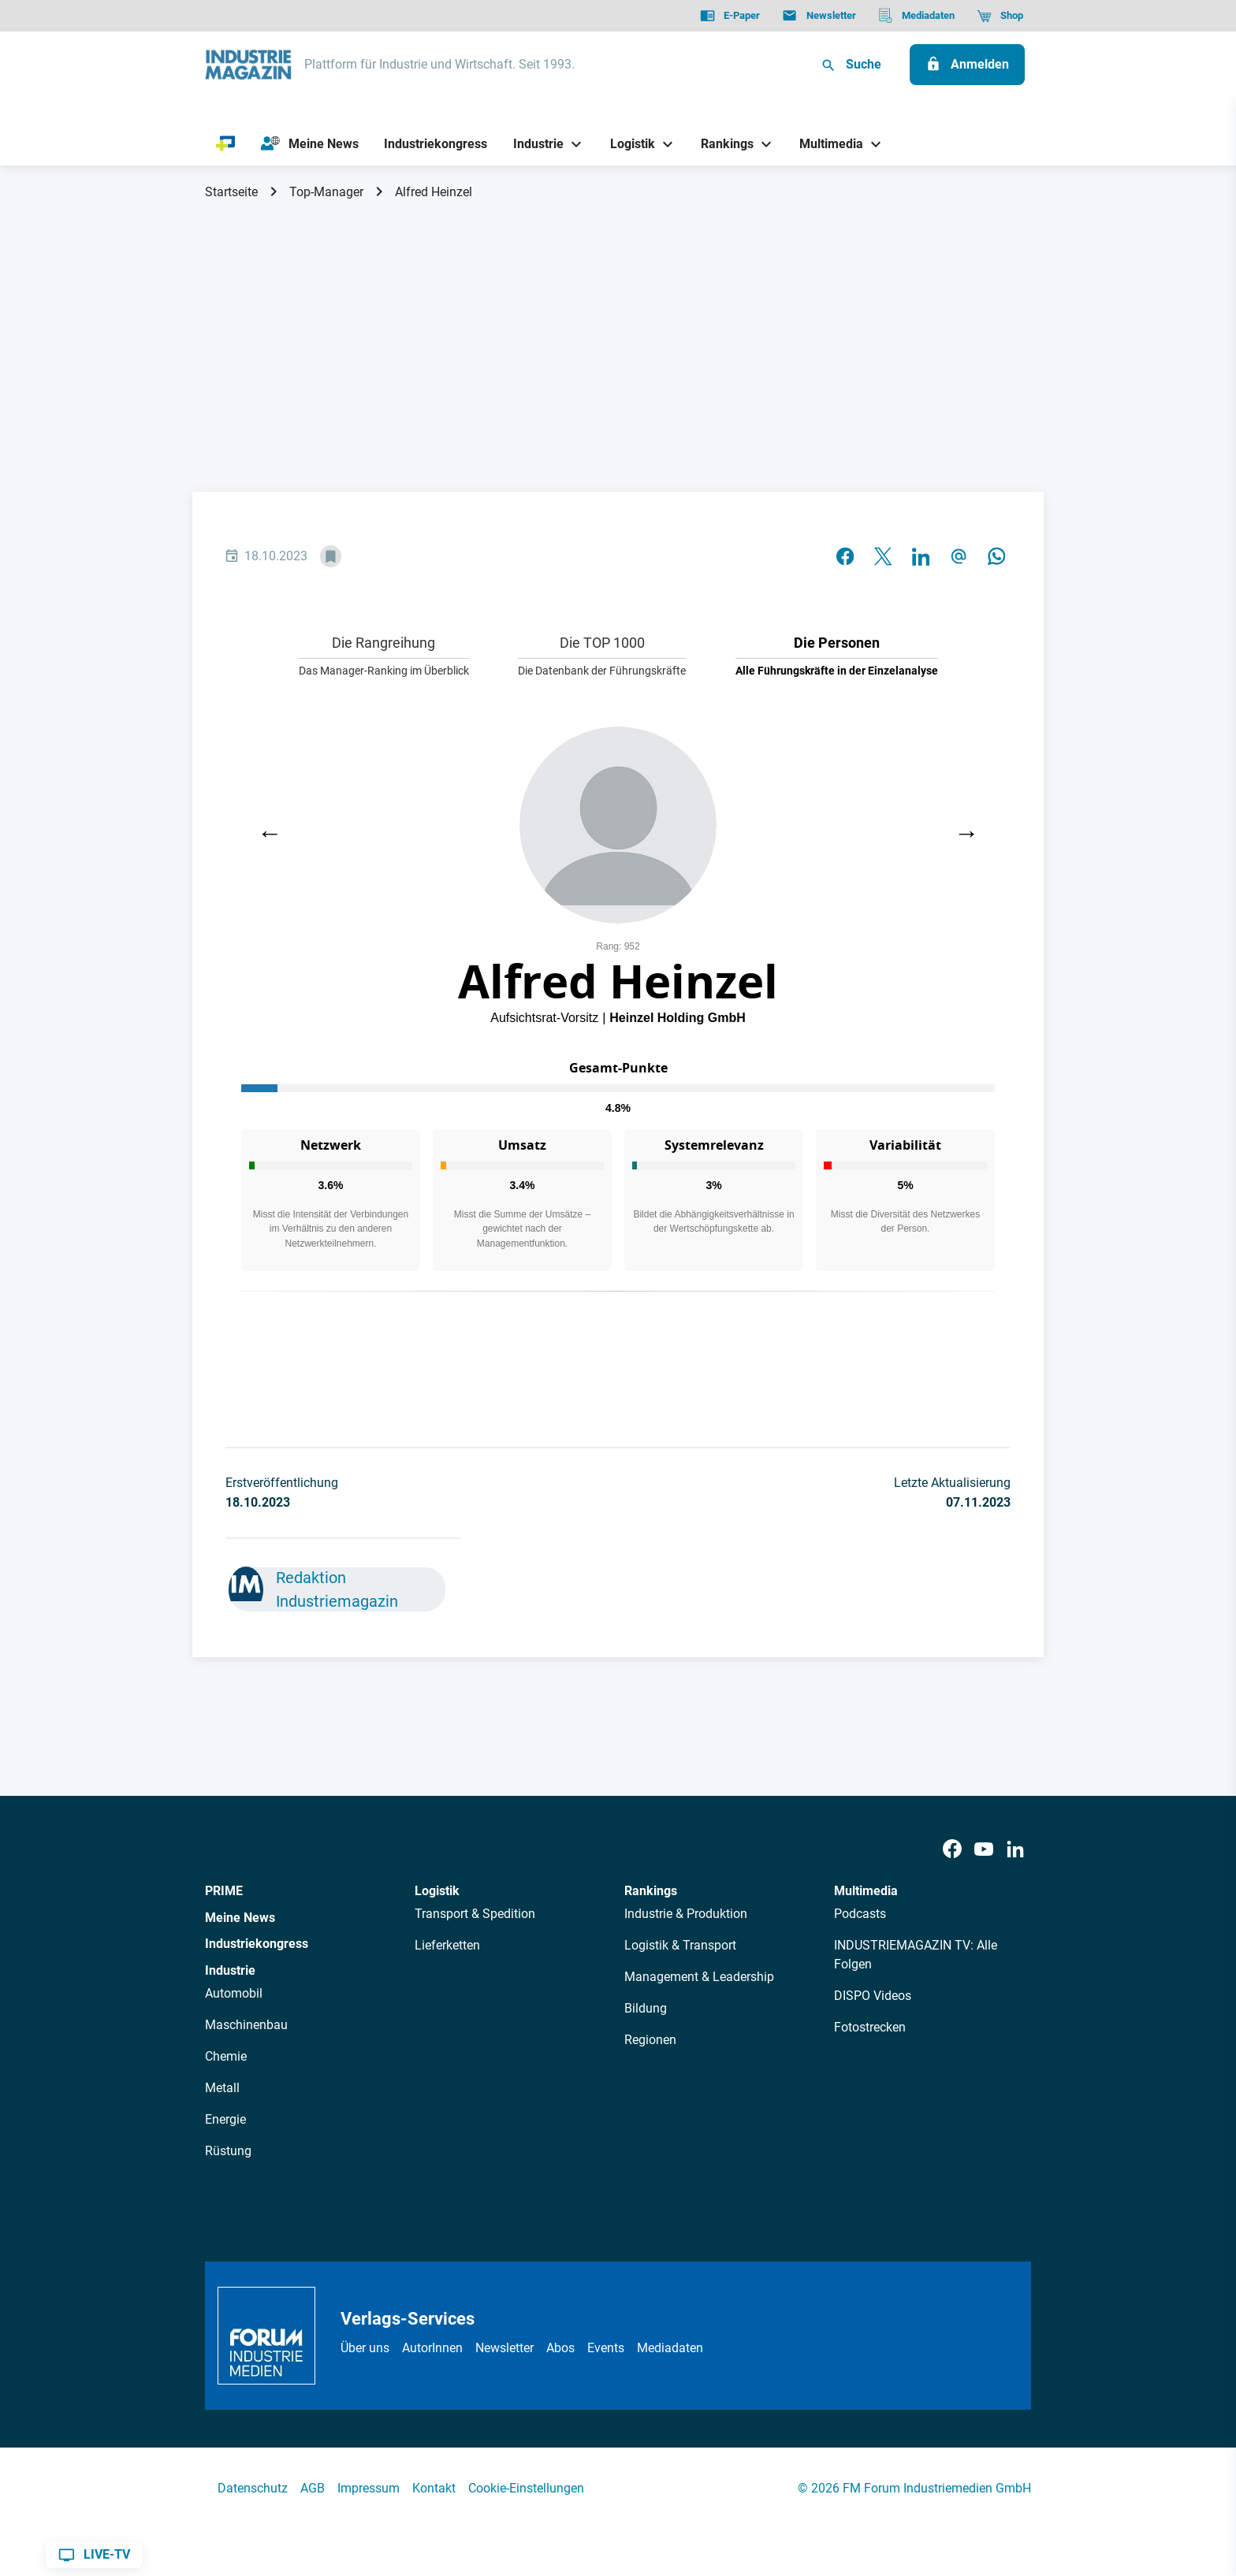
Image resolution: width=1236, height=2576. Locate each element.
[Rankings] (722, 144)
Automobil (233, 1993)
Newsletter (504, 2347)
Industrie (230, 1970)
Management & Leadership (699, 1976)
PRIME (224, 1890)
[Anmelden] (967, 64)
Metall (222, 2087)
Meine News (240, 1917)
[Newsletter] (818, 16)
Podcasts (860, 1913)
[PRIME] (226, 144)
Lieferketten (447, 1945)
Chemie (226, 2056)
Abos (560, 2347)
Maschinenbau (246, 2024)
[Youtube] (983, 1850)
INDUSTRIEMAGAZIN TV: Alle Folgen (915, 1955)
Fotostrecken (870, 2027)
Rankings (650, 1890)
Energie (225, 2119)
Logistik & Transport (680, 1945)
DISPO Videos (872, 1995)
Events (605, 2347)
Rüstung (228, 2150)
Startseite (231, 191)
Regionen (650, 2039)
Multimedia (866, 1890)
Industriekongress (256, 1943)
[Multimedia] (825, 144)
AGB (312, 2488)
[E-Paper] (730, 16)
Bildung (645, 2008)
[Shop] (1000, 16)
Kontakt (434, 2488)
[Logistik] (626, 144)
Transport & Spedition (475, 1913)
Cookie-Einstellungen (526, 2488)
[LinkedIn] (1015, 1850)
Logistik (437, 1890)
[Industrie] (533, 144)
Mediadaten (670, 2347)
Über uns (365, 2347)
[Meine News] (310, 144)
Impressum (368, 2488)
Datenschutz (253, 2488)
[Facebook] (952, 1850)
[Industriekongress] (436, 144)
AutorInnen (432, 2347)
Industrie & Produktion (685, 1913)
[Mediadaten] (916, 16)
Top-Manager (326, 191)
